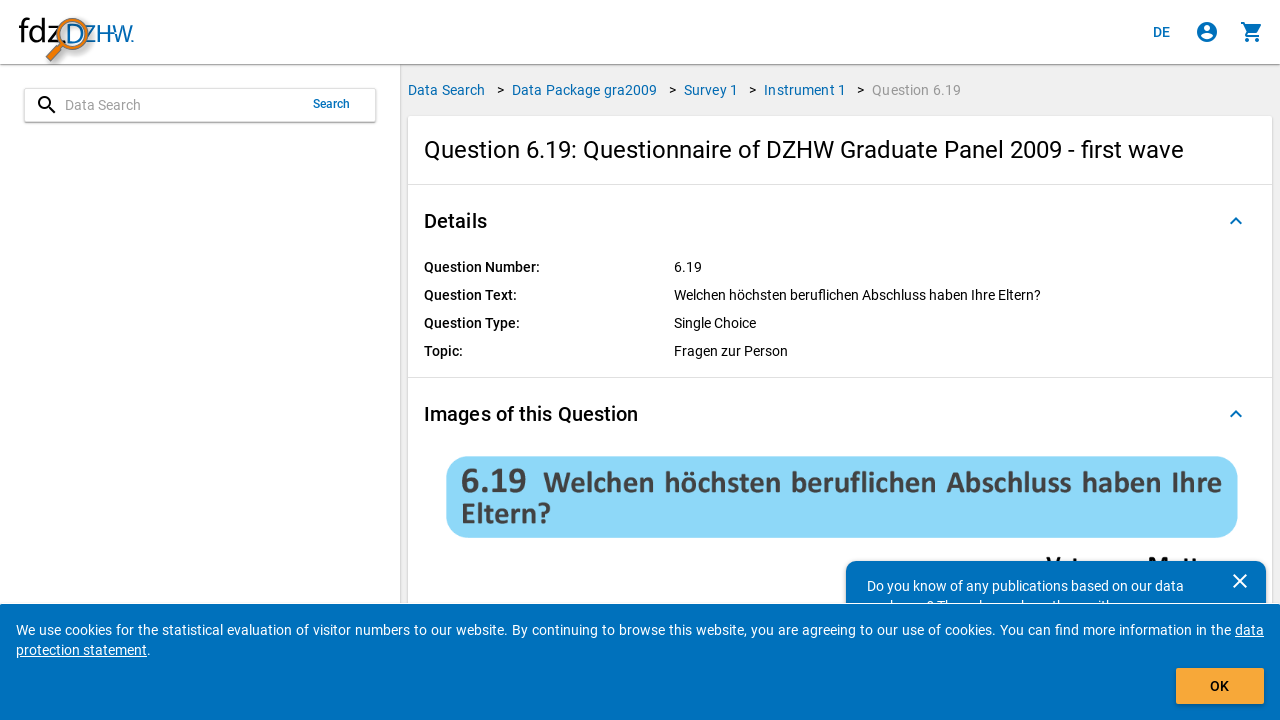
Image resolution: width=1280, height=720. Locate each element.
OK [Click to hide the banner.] (1219, 686)
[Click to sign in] (1207, 32)
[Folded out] (1236, 221)
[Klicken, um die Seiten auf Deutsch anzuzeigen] (1162, 32)
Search (332, 104)
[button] (840, 221)
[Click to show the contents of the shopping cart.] (1252, 32)
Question (916, 90)
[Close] (1240, 581)
